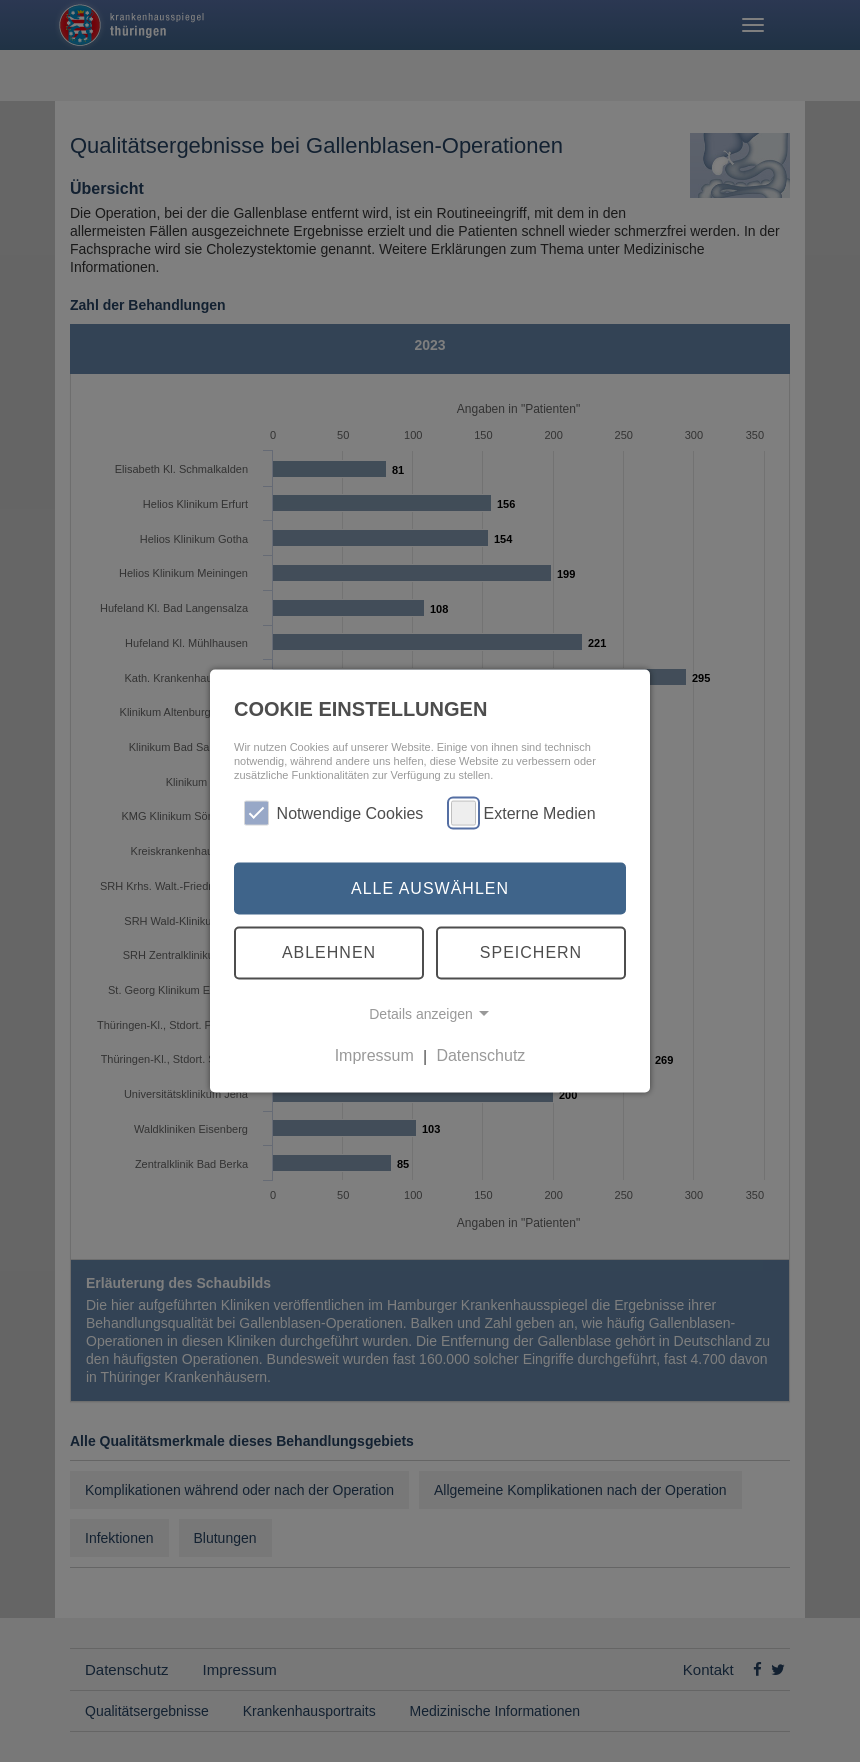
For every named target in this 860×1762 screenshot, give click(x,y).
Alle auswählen (430, 887)
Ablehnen (329, 952)
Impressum (374, 1055)
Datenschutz (480, 1055)
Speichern (531, 952)
